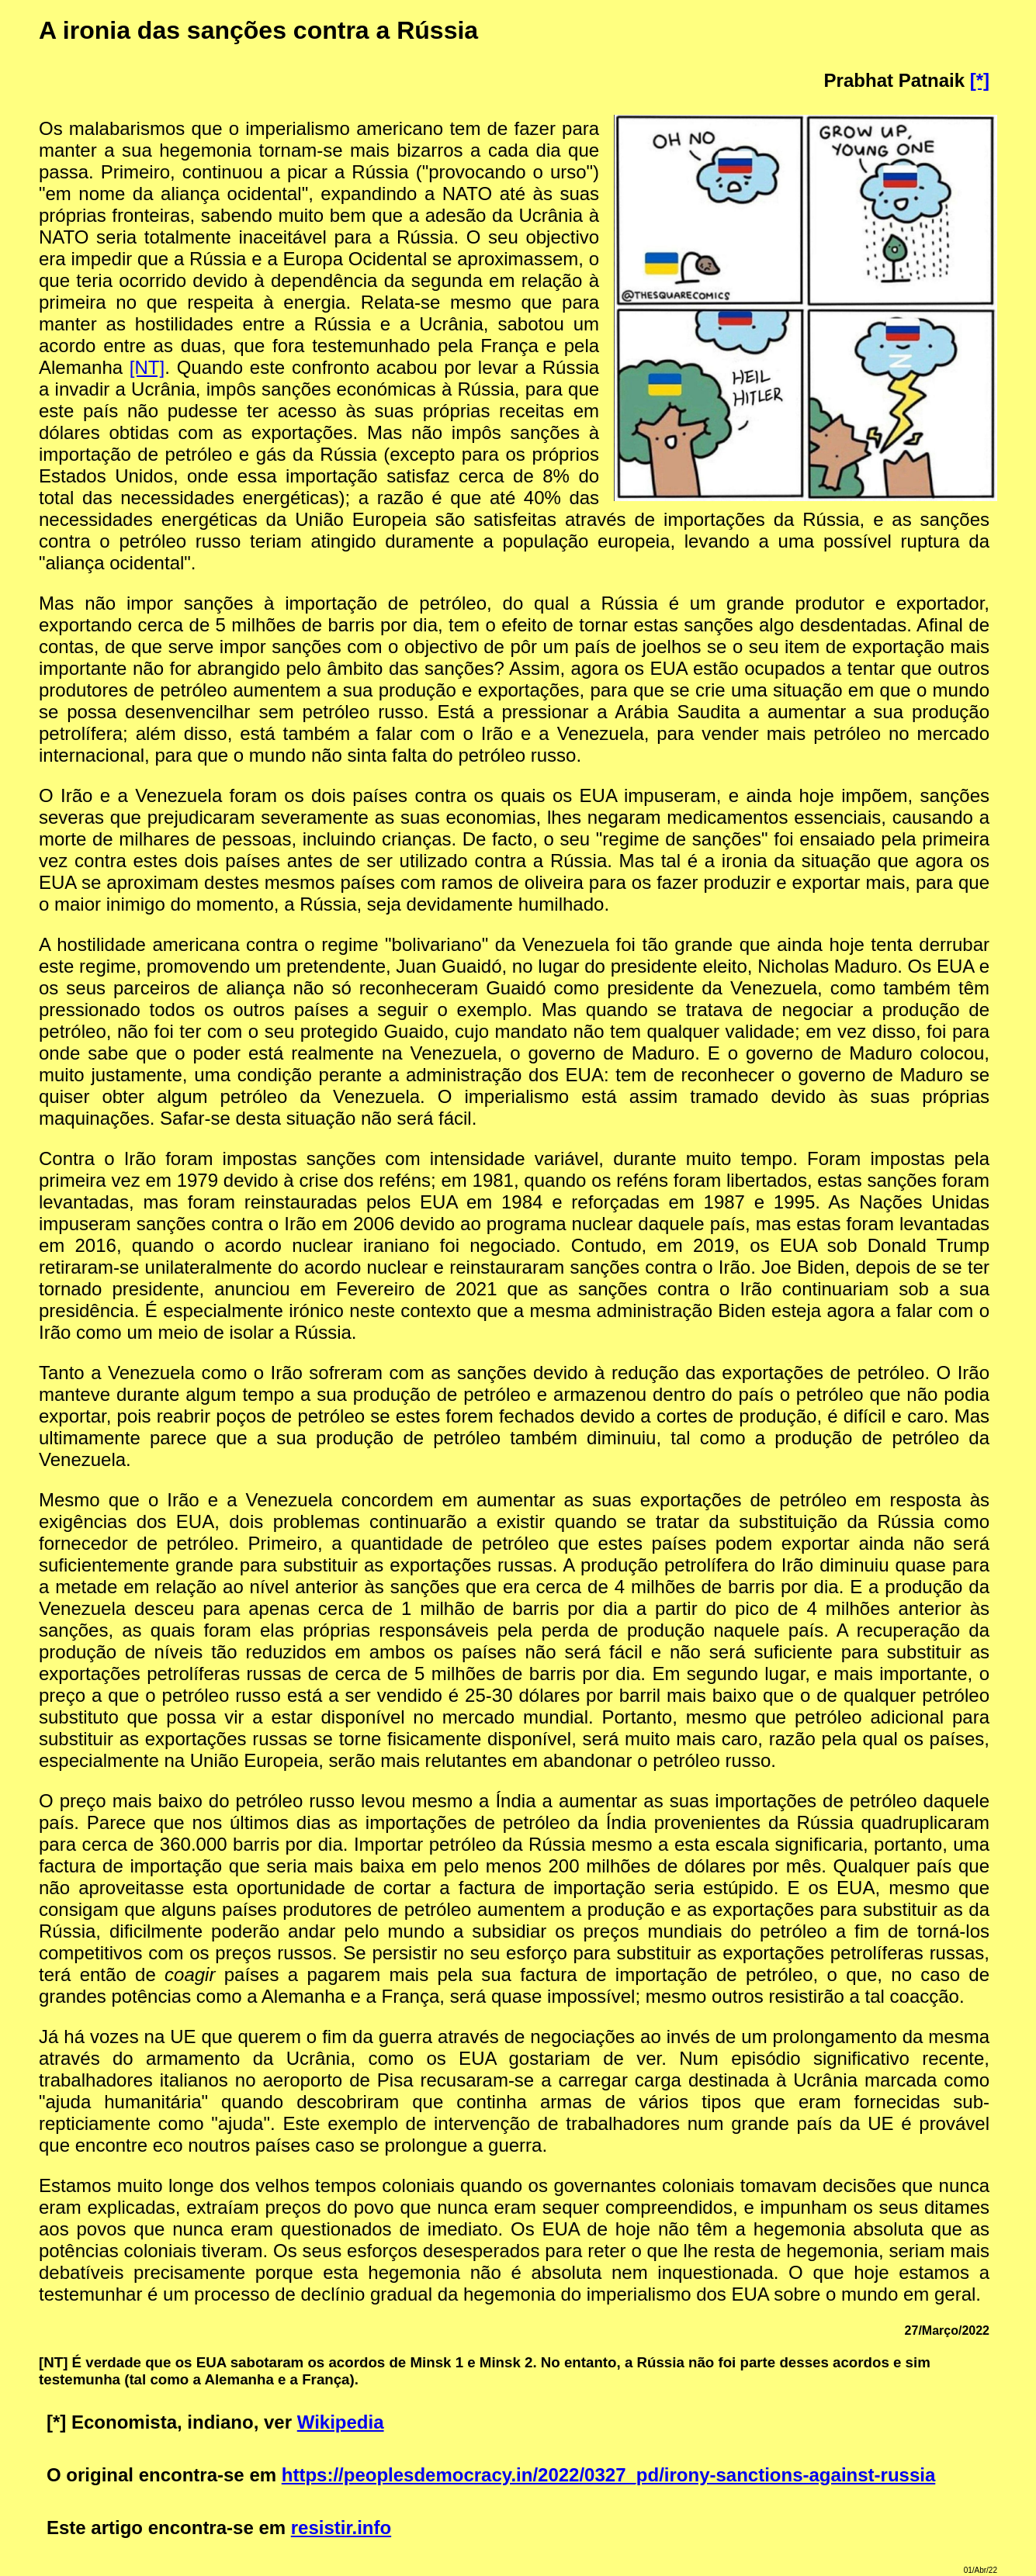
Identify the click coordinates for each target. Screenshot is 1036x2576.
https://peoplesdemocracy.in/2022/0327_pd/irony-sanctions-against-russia (609, 2474)
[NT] (147, 367)
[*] (979, 80)
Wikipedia (340, 2422)
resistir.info (341, 2527)
